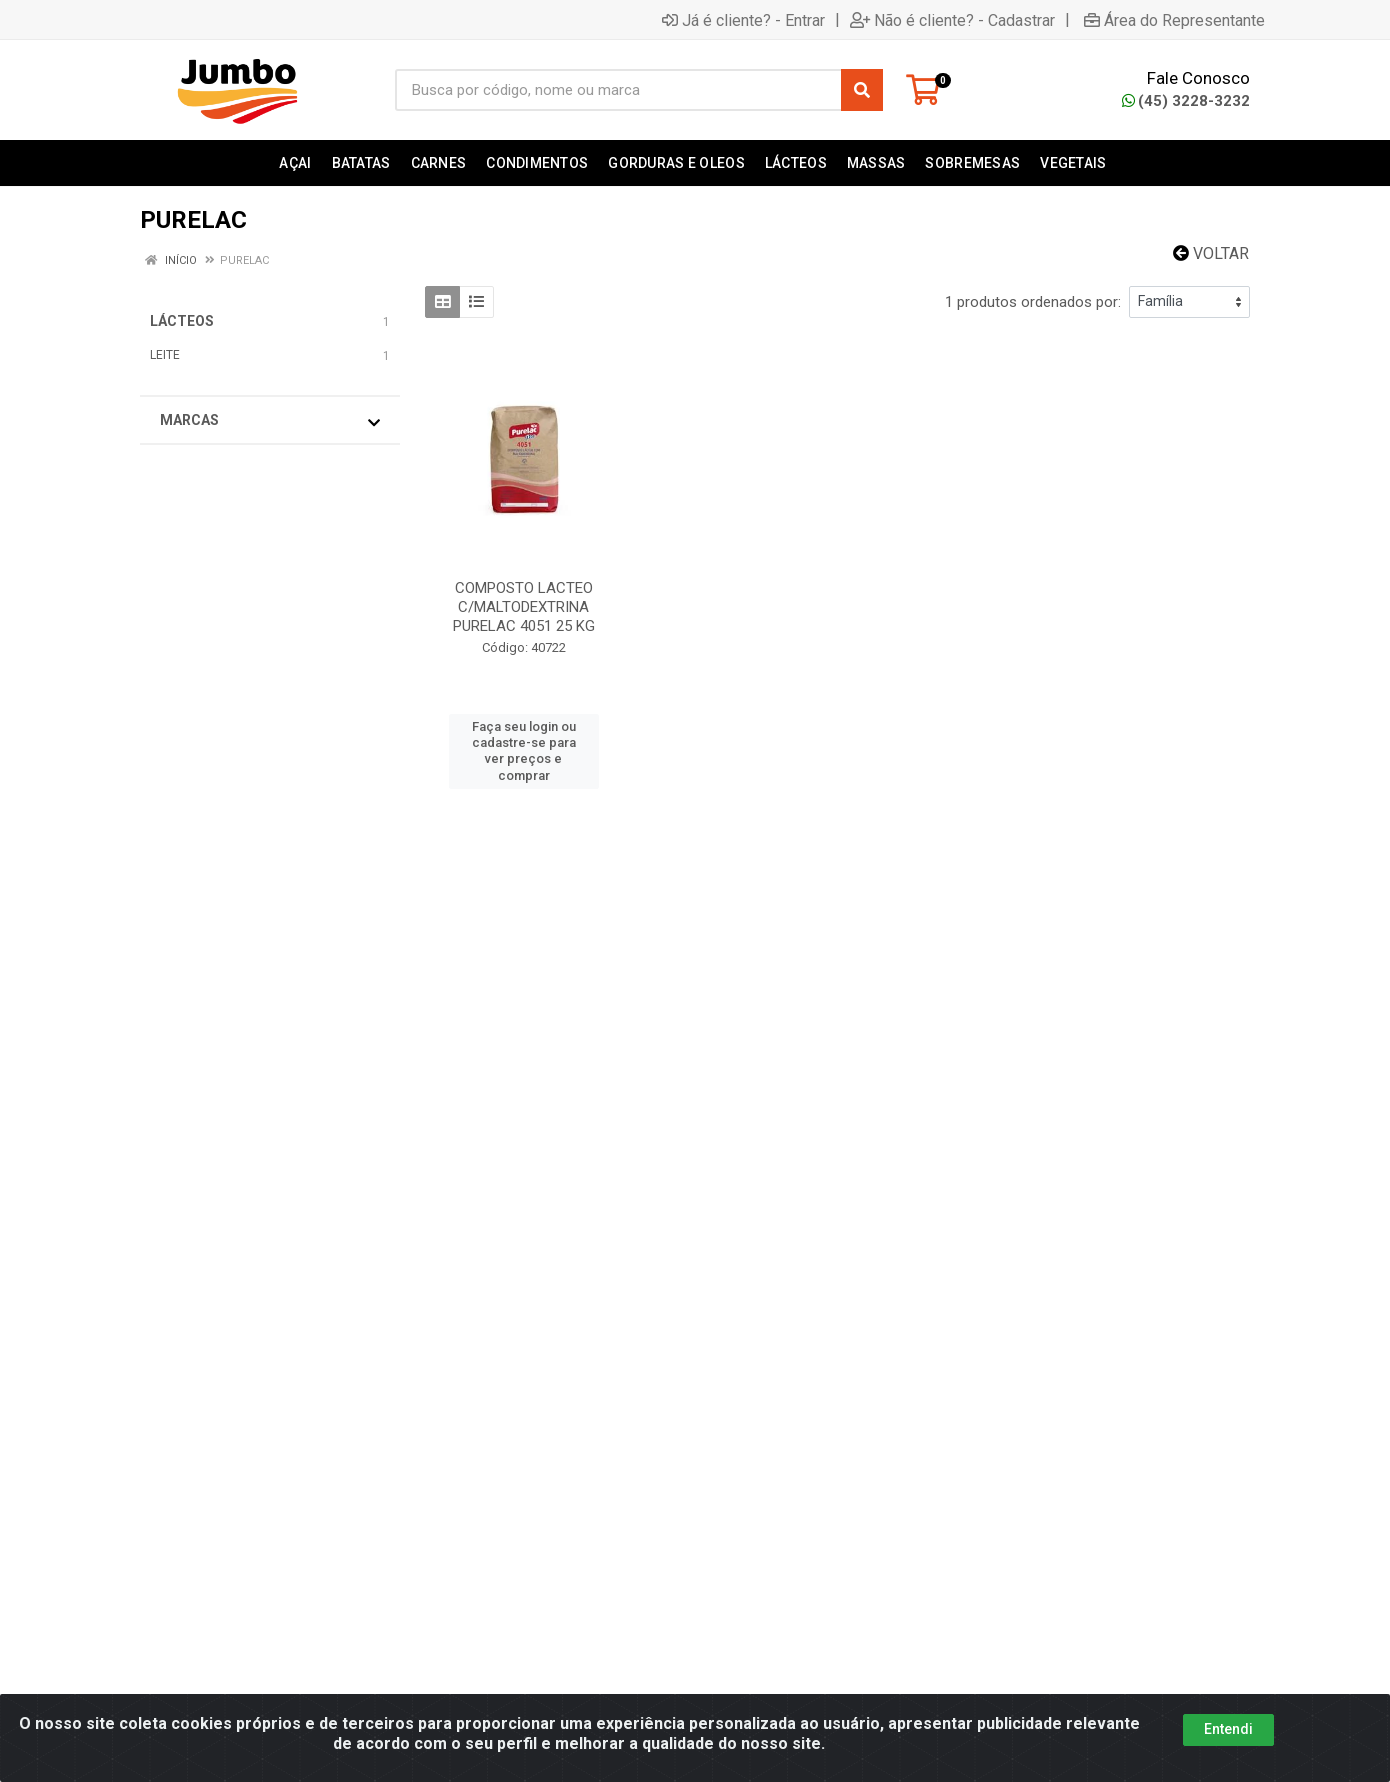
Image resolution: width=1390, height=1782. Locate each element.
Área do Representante (1174, 20)
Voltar (1211, 253)
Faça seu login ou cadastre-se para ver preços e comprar (524, 751)
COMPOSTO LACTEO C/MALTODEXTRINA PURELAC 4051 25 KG (524, 607)
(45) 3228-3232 (1186, 101)
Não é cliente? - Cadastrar (952, 20)
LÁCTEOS (182, 321)
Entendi (1228, 1729)
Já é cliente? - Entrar (743, 20)
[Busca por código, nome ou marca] (618, 90)
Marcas (270, 421)
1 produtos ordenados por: (1033, 302)
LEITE (165, 355)
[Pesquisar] (862, 90)
